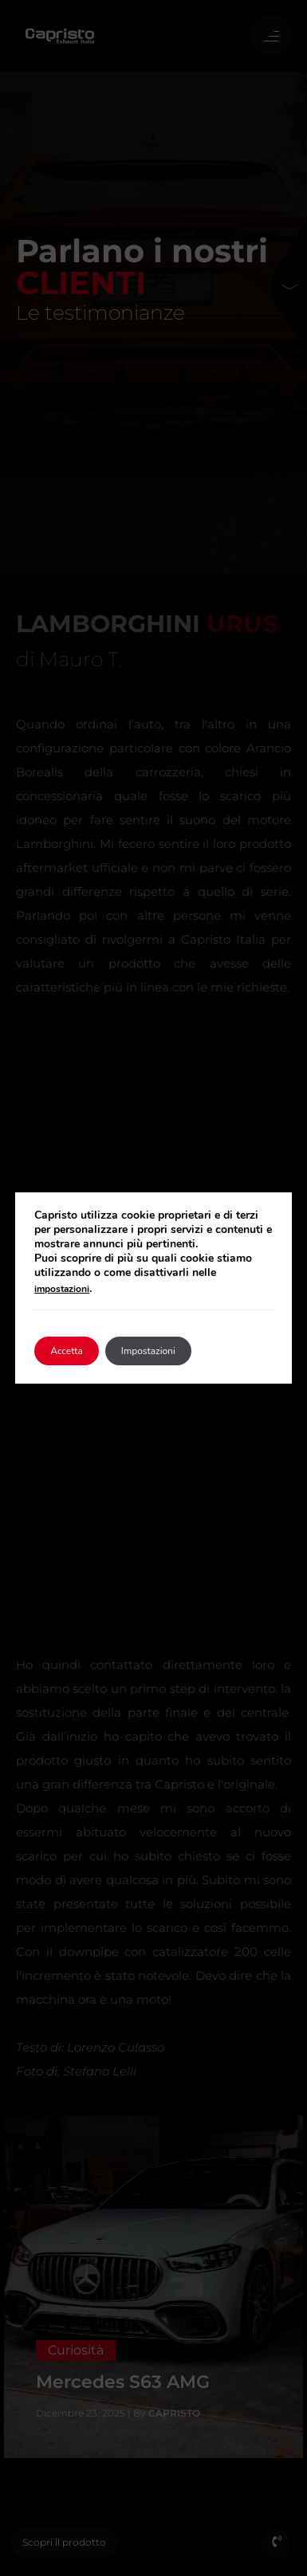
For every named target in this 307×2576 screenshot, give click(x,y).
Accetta (66, 1351)
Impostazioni (148, 1351)
